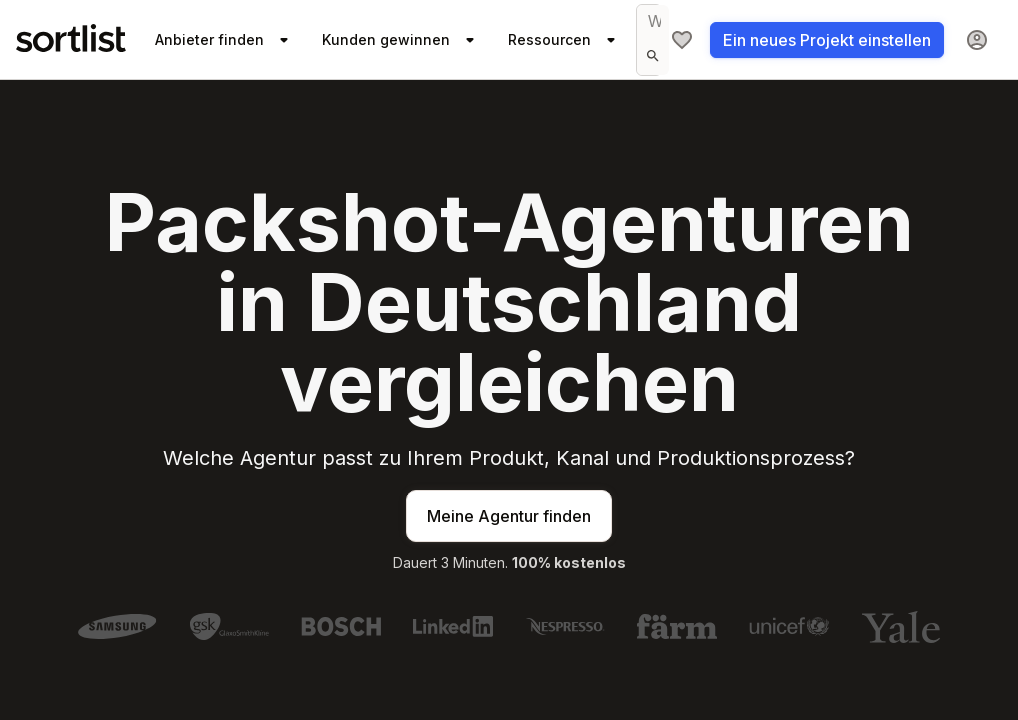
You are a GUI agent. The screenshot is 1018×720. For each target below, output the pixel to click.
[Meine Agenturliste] (682, 40)
